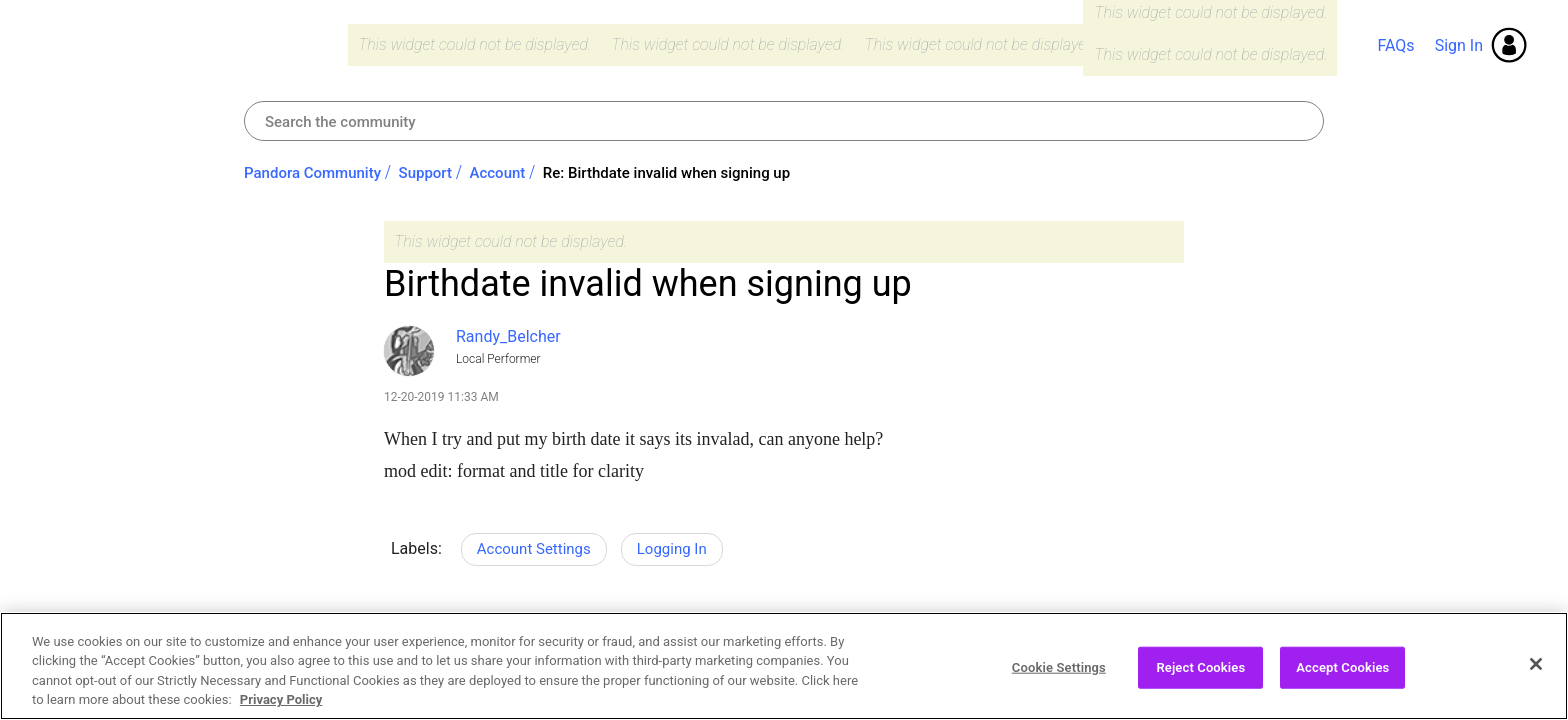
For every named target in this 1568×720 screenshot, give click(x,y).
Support (425, 173)
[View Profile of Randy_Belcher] (508, 336)
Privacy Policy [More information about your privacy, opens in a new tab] (281, 711)
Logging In (672, 549)
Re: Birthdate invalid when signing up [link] (666, 173)
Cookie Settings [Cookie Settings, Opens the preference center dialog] (1059, 678)
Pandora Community (186, 45)
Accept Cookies (1342, 678)
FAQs (1395, 45)
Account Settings (534, 549)
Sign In (1459, 45)
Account (498, 173)
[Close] (1536, 676)
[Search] (784, 121)
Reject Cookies (1200, 678)
